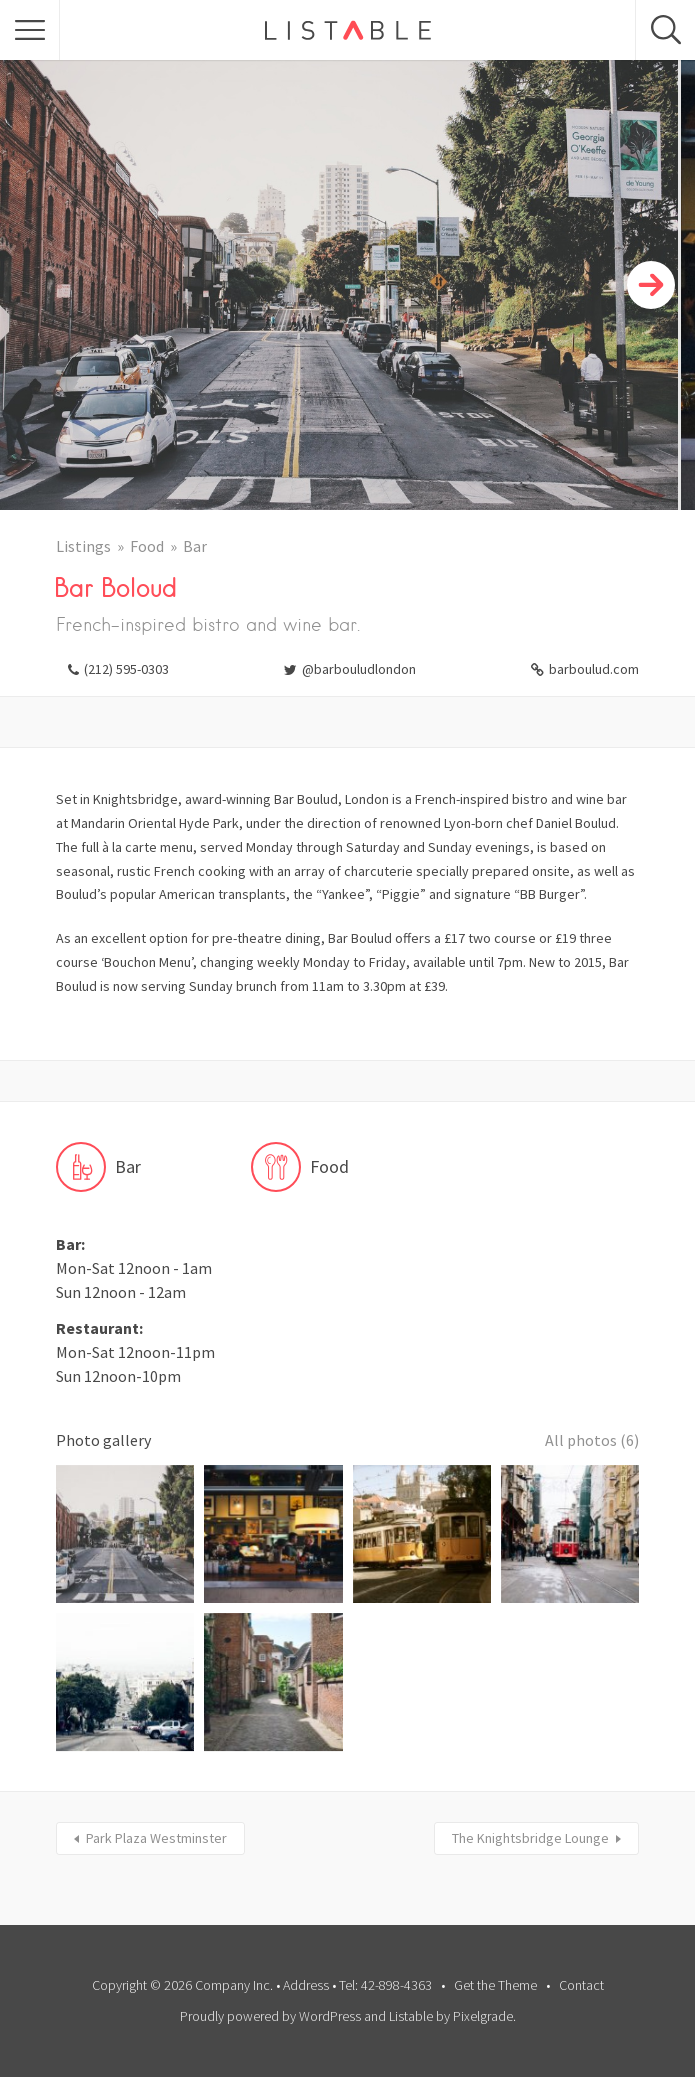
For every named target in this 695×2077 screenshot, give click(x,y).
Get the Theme (495, 1985)
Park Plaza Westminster (156, 1838)
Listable (411, 2016)
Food (147, 546)
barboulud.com (594, 669)
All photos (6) (592, 1440)
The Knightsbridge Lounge (530, 1838)
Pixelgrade (483, 2016)
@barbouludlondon (359, 669)
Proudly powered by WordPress (270, 2016)
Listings (83, 546)
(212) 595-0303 (126, 669)
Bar (195, 546)
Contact (581, 1985)
